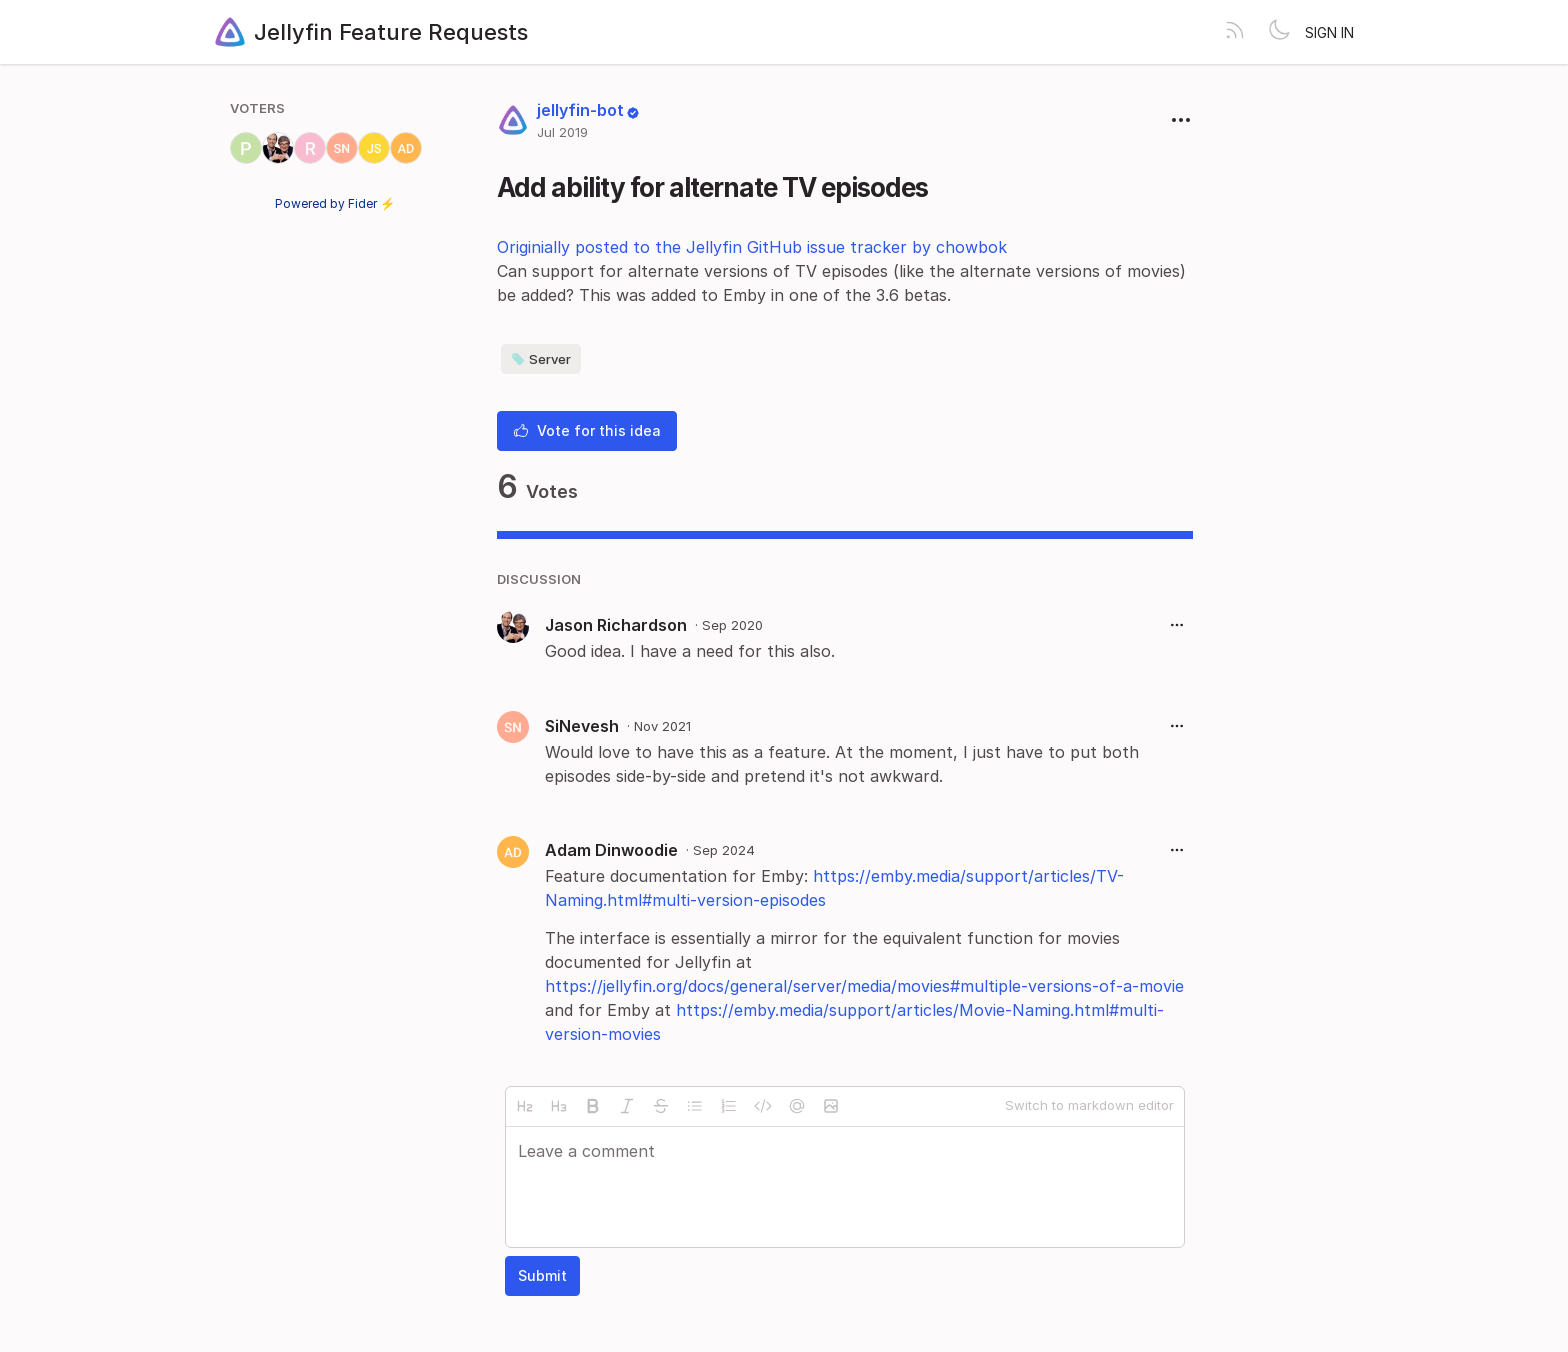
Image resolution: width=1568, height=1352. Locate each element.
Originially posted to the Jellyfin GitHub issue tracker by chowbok (752, 247)
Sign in (1329, 32)
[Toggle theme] (1279, 32)
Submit (542, 1275)
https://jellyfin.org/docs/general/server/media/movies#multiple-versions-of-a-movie (864, 986)
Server (541, 359)
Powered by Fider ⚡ (335, 203)
